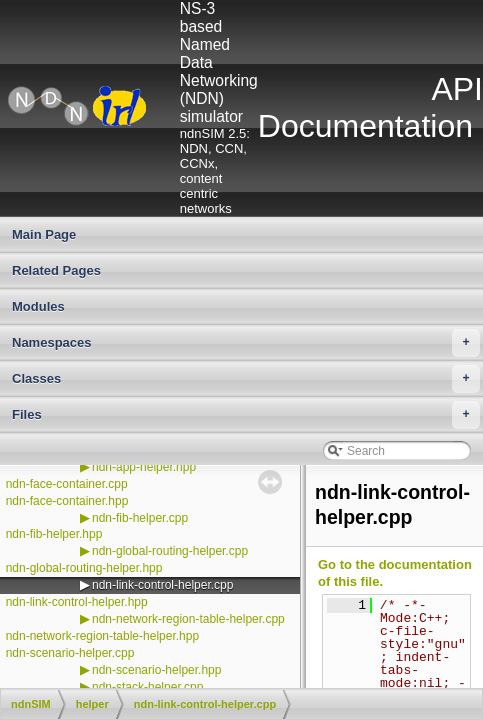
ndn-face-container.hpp (67, 501)
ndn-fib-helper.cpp (140, 518)
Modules (38, 306)
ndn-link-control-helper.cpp (162, 585)
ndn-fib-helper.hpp (54, 534)
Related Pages (56, 270)
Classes (246, 379)
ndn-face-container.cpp (67, 484)
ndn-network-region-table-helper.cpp (188, 619)
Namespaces (246, 343)
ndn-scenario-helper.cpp (70, 653)
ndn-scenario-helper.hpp (156, 670)
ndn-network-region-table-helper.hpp (102, 636)
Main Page (44, 234)
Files (246, 415)
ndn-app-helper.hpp (144, 467)
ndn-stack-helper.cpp (147, 687)
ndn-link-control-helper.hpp (77, 602)
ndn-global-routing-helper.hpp (84, 568)
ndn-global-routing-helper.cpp (170, 551)
